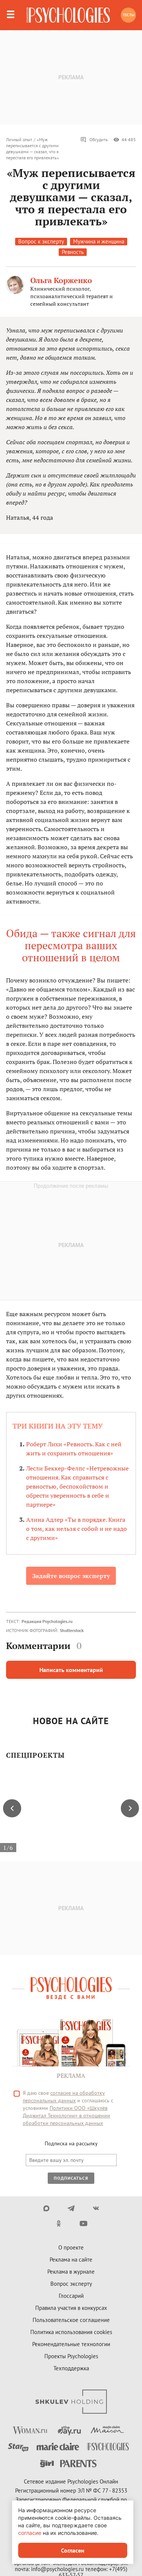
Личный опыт (19, 139)
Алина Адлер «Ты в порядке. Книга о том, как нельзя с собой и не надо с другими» (76, 1528)
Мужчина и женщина (98, 241)
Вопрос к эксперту (41, 241)
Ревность (73, 252)
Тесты (128, 14)
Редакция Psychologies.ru (47, 1621)
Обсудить (94, 140)
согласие (29, 2533)
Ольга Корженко (61, 280)
